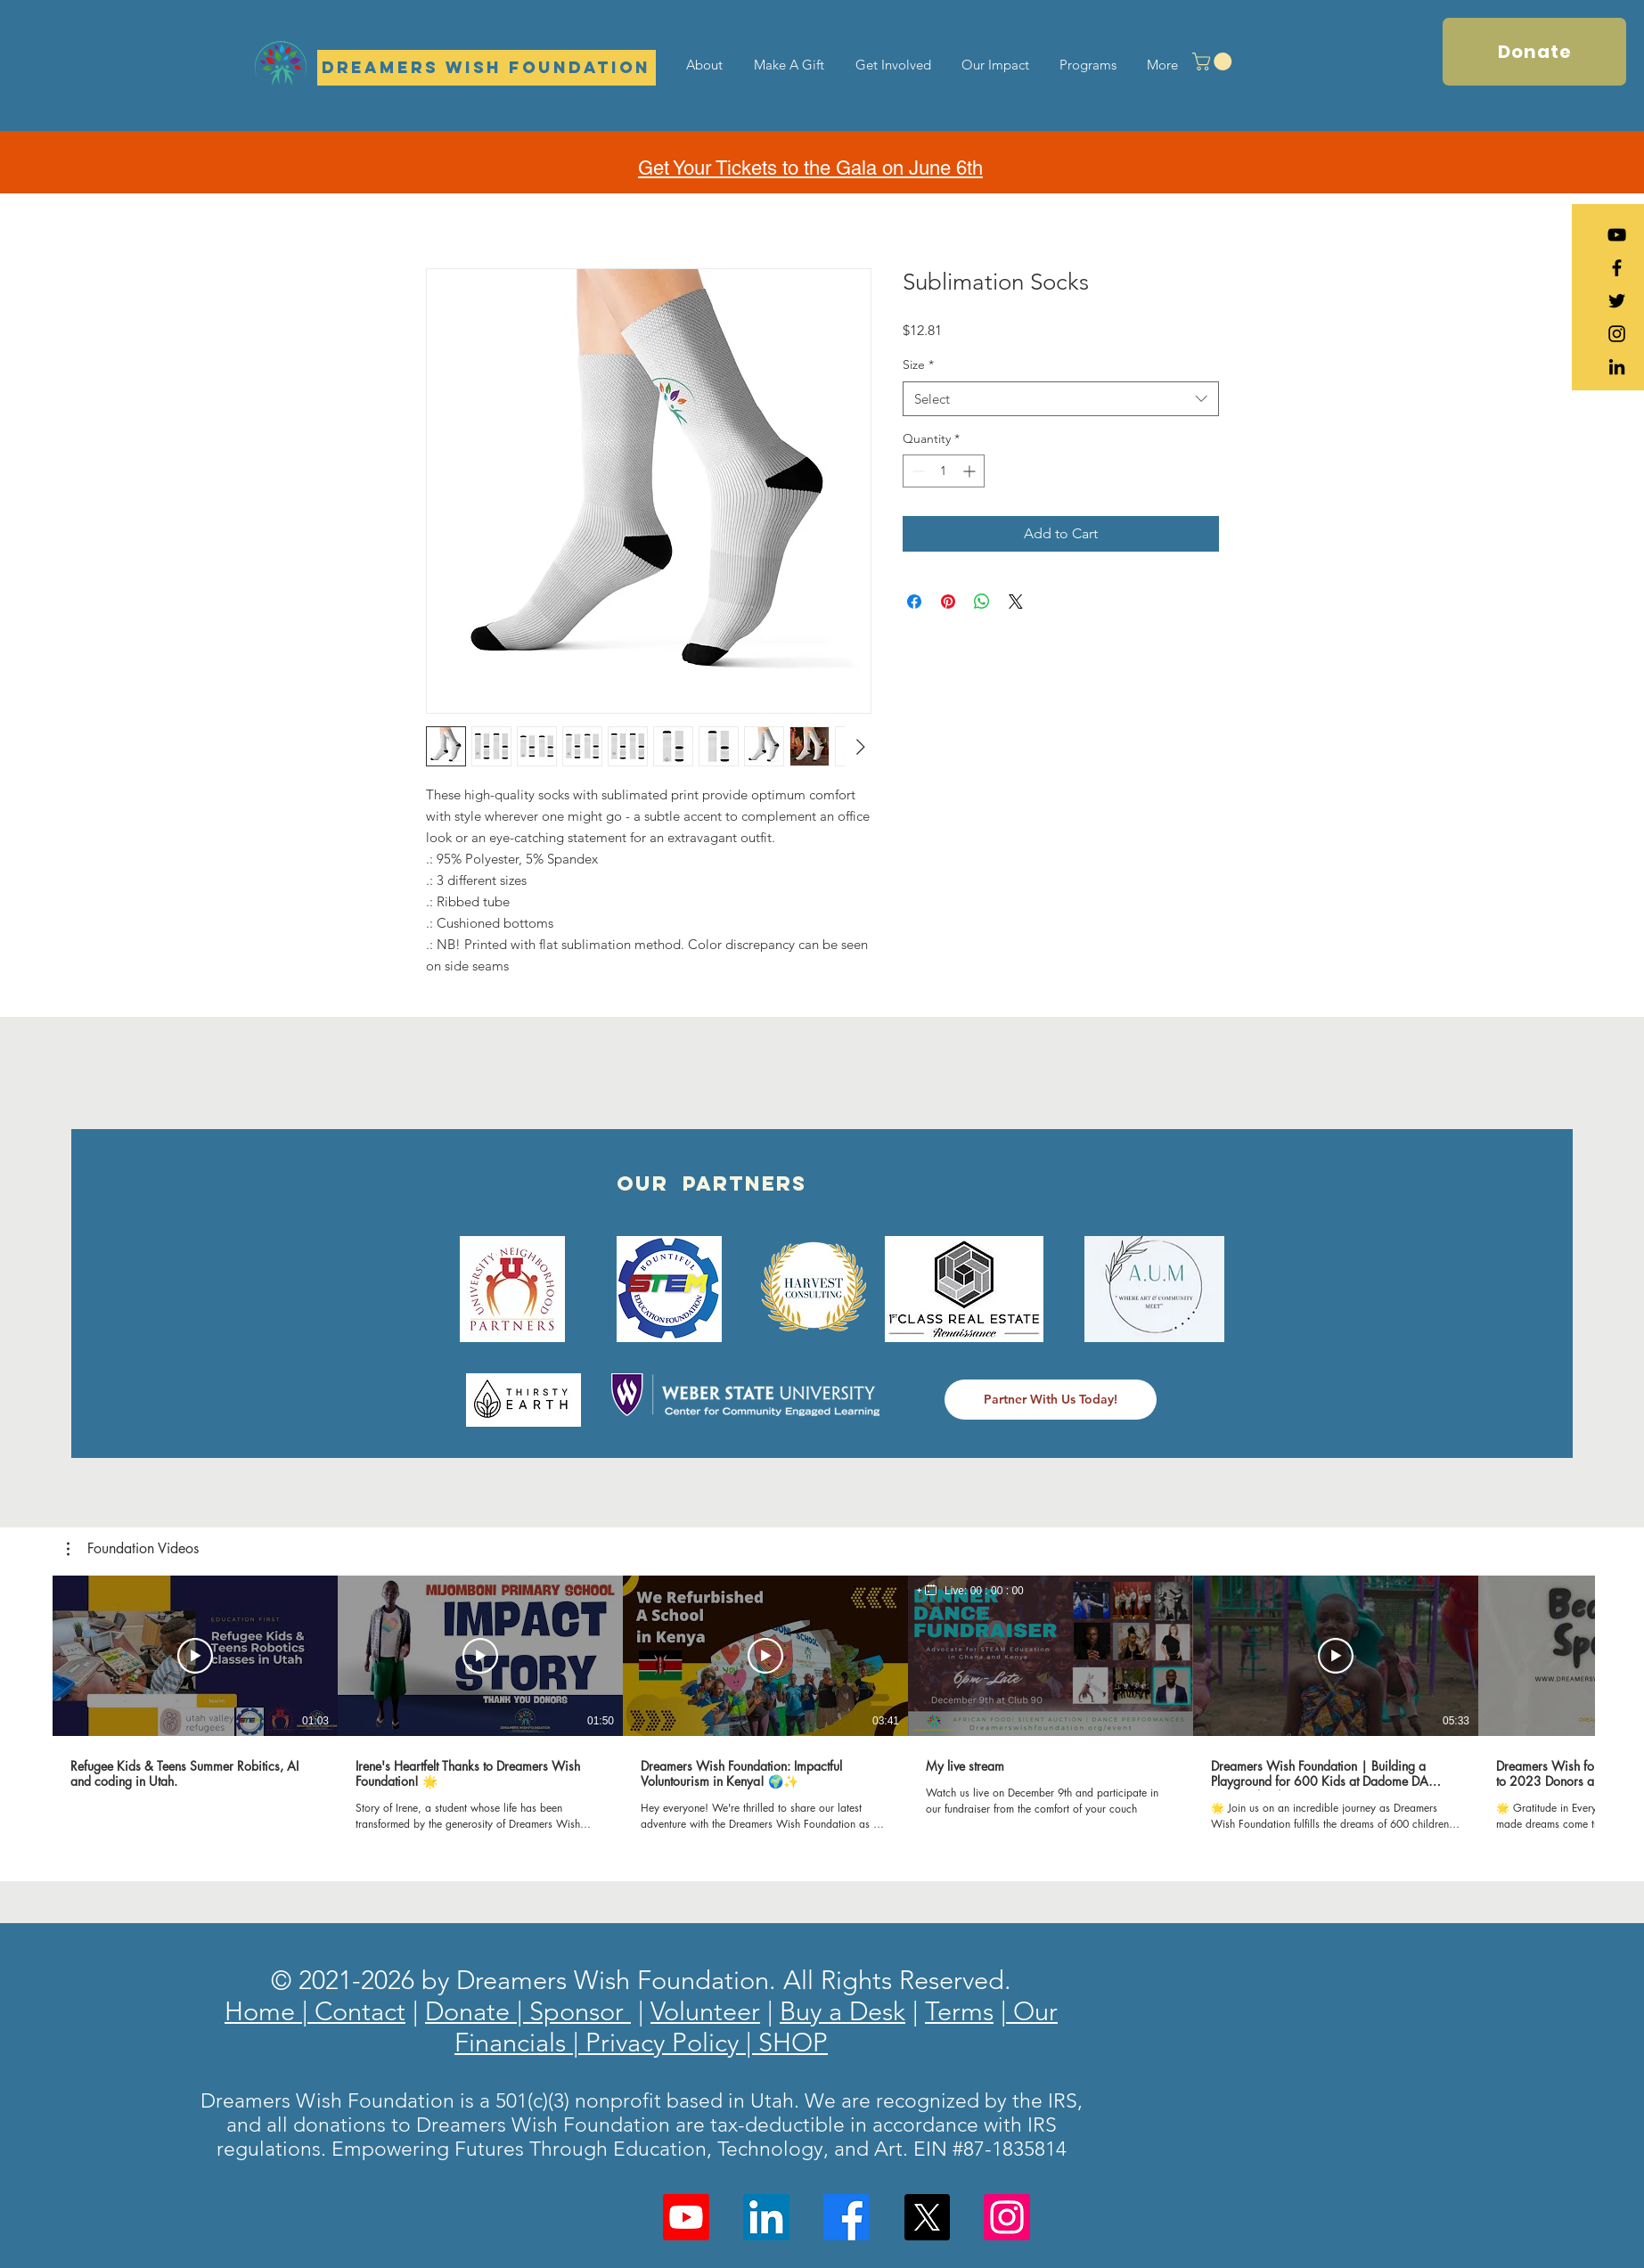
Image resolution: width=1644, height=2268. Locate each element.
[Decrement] (916, 471)
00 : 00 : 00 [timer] (997, 1590)
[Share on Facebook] (914, 601)
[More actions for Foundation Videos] (133, 1549)
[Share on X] (1015, 601)
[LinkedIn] (1617, 367)
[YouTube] (1617, 235)
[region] (970, 1590)
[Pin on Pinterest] (948, 601)
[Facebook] (846, 2217)
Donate (471, 2010)
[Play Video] (195, 1656)
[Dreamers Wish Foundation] (486, 68)
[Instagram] (1007, 2217)
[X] (927, 2217)
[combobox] (1061, 398)
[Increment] (971, 471)
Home (263, 2010)
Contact (356, 2010)
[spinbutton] (944, 471)
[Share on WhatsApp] (982, 601)
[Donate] (1534, 52)
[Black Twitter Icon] (1617, 301)
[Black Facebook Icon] (1617, 268)
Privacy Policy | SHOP (703, 2042)
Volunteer (705, 2010)
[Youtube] (686, 2217)
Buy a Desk (842, 2010)
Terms (959, 2010)
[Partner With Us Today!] (1051, 1400)
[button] (1214, 61)
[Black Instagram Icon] (1617, 334)
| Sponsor (574, 2010)
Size (918, 364)
